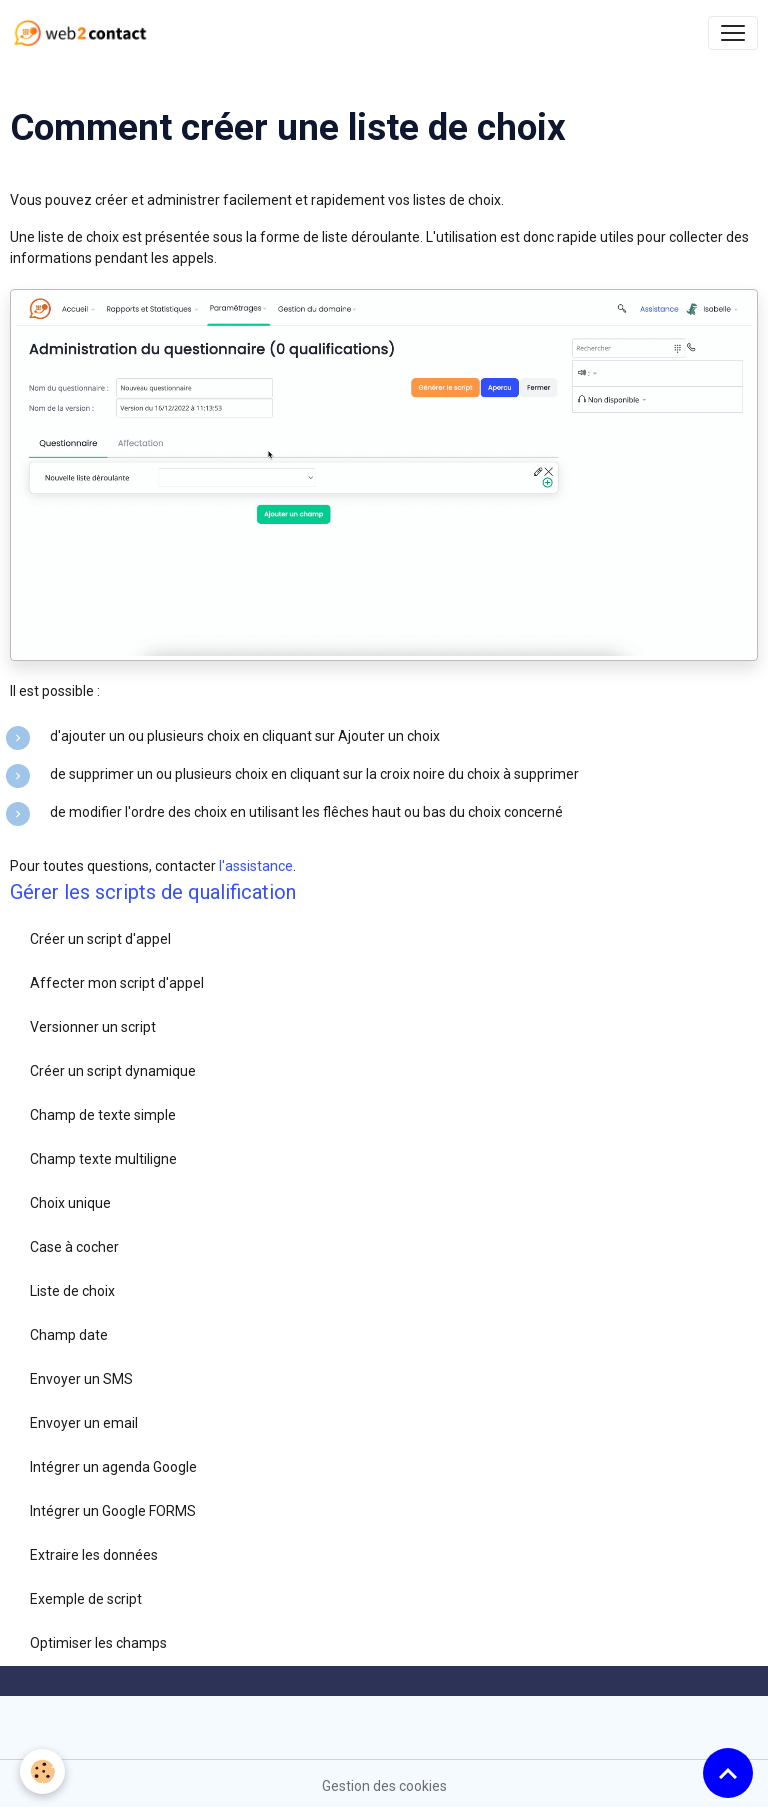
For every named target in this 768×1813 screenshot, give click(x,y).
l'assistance (256, 866)
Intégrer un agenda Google (113, 1467)
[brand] (84, 33)
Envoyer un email (84, 1423)
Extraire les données (94, 1555)
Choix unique (70, 1203)
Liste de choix (72, 1291)
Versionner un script (93, 1027)
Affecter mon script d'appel (117, 983)
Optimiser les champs (98, 1643)
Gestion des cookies (384, 1786)
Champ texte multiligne (103, 1159)
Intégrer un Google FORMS (113, 1511)
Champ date (69, 1335)
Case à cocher (74, 1247)
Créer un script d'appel (100, 939)
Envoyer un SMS (81, 1379)
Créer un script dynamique (113, 1071)
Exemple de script (86, 1599)
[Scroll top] (728, 1773)
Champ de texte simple (103, 1115)
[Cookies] (42, 1771)
